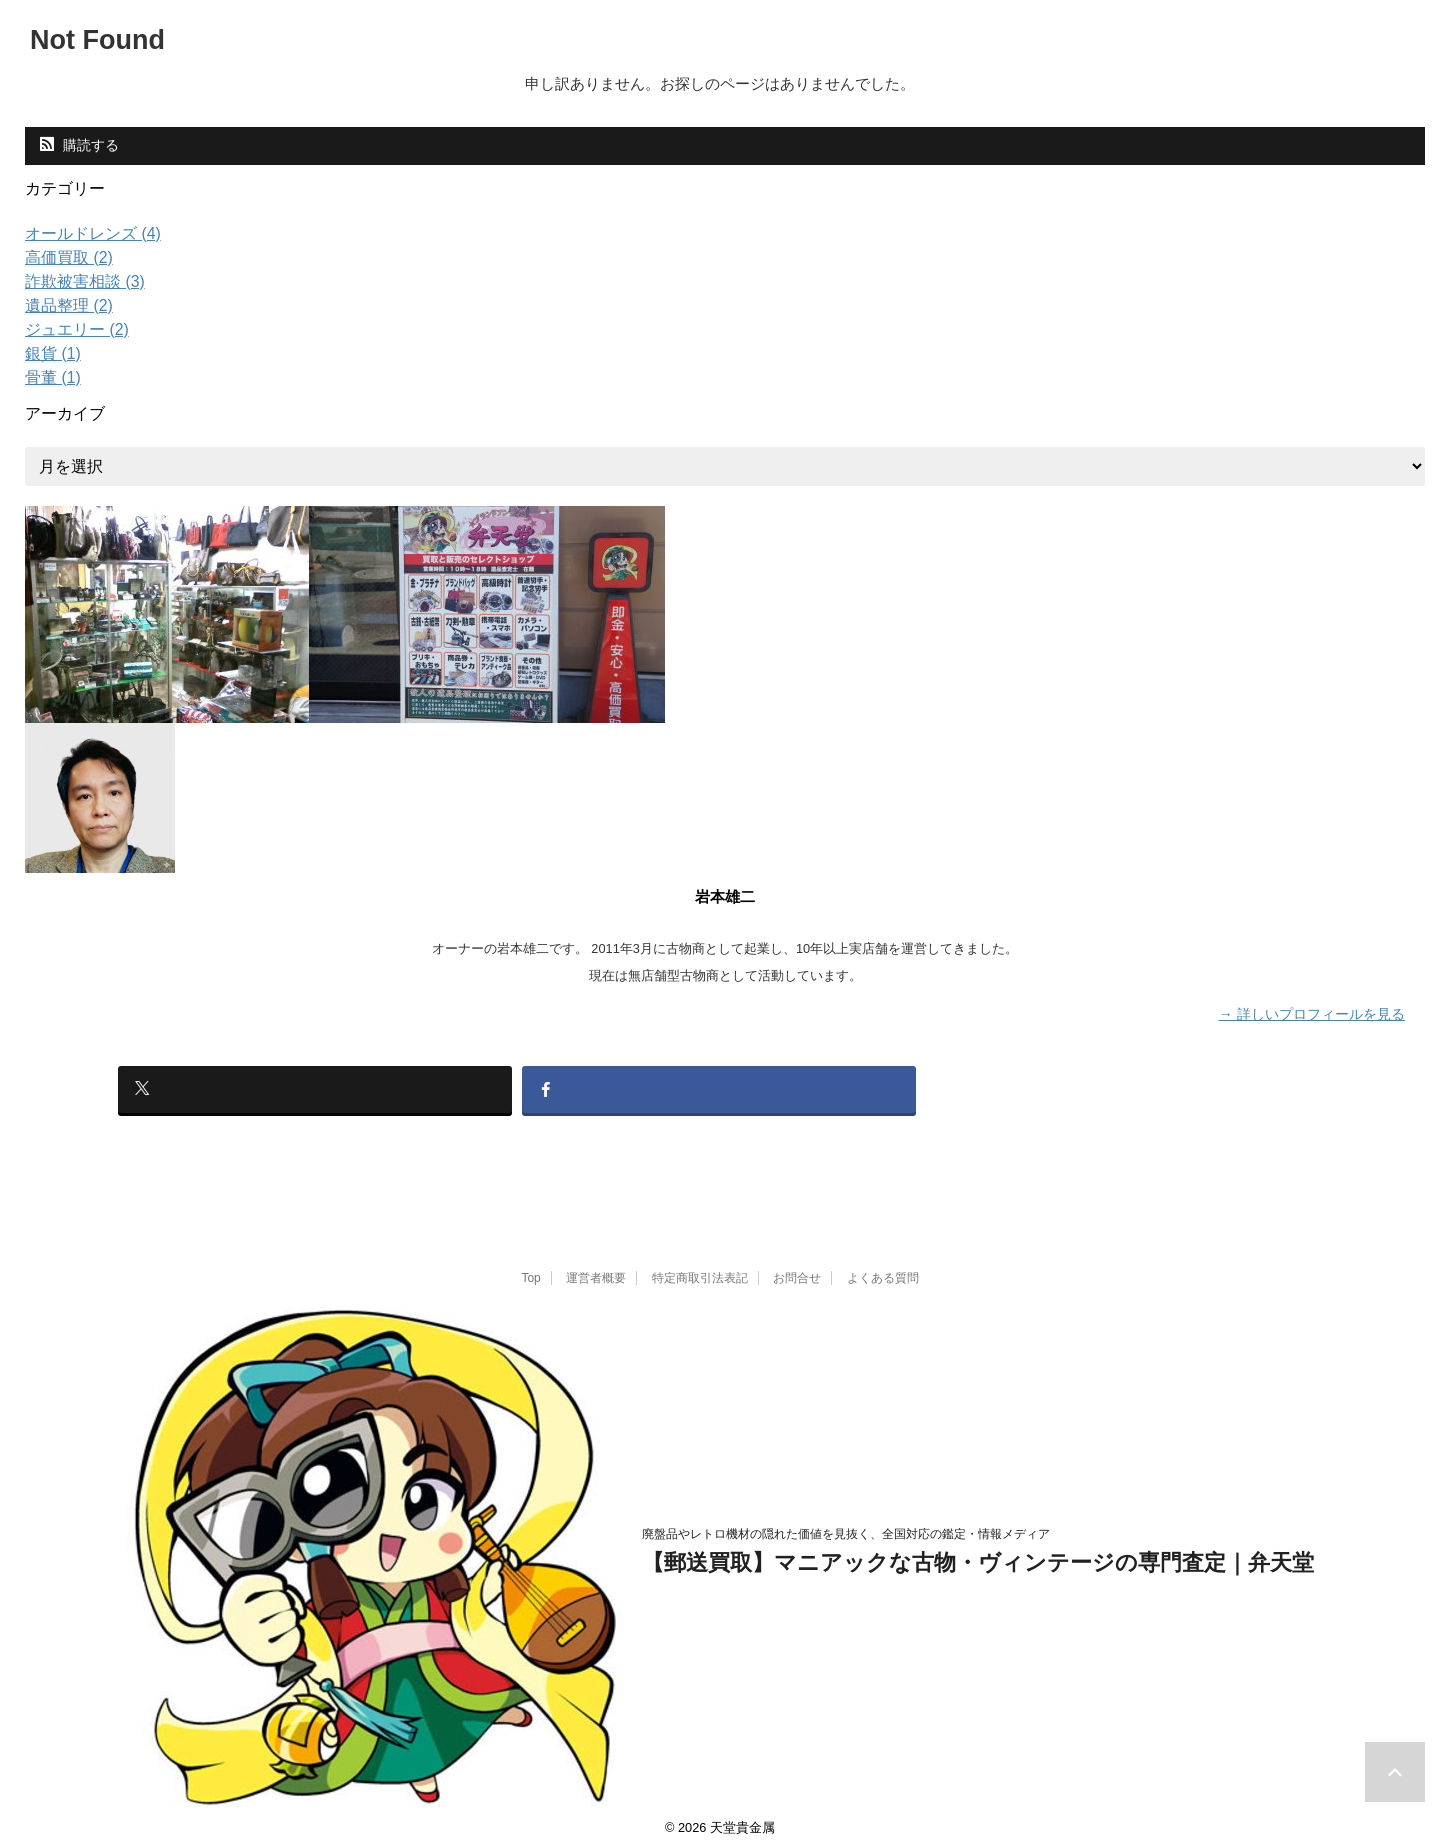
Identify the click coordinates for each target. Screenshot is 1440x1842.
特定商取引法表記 (700, 1264)
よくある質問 (883, 1264)
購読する (79, 145)
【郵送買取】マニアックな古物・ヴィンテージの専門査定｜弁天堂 (978, 1549)
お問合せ (797, 1264)
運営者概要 (596, 1264)
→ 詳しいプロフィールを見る (1312, 1012)
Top (530, 1264)
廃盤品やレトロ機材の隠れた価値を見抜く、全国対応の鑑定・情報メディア (846, 1521)
